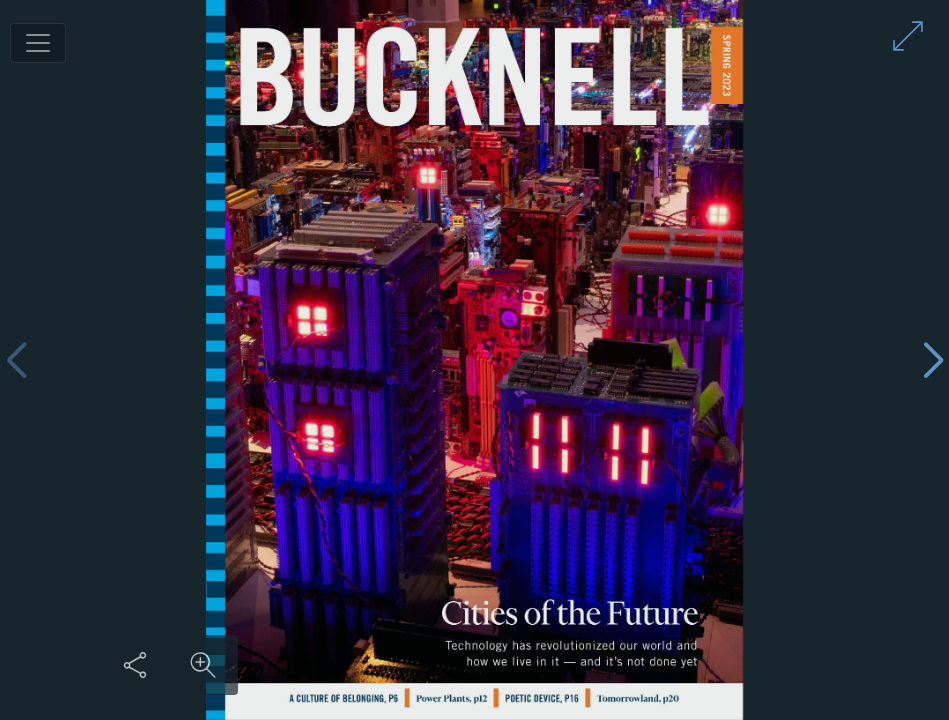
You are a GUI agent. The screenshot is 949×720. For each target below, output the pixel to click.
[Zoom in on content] (203, 665)
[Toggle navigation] (38, 43)
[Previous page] (16, 360)
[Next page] (933, 360)
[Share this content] (135, 665)
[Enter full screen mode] (908, 36)
